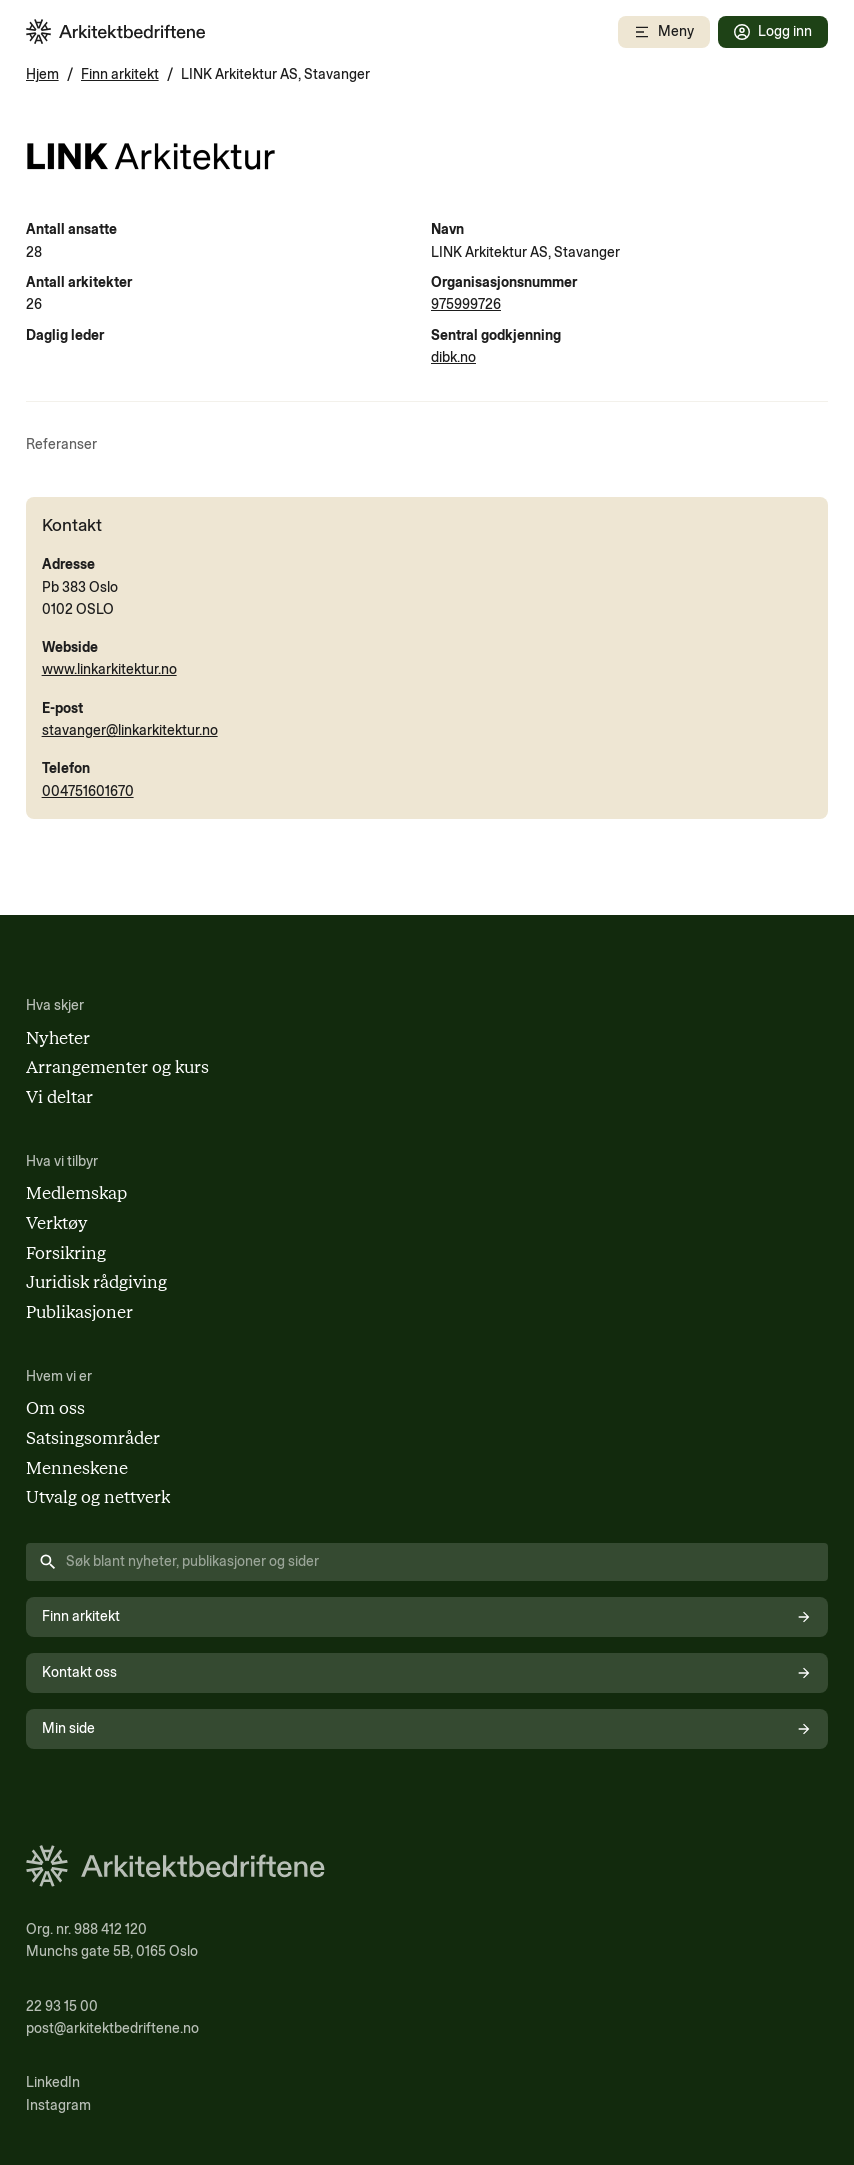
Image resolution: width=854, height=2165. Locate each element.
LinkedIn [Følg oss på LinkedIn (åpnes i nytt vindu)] (53, 2082)
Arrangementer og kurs (117, 1067)
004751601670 (88, 791)
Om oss (55, 1408)
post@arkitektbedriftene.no (112, 2028)
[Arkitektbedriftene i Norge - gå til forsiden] (116, 31)
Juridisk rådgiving (96, 1282)
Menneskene (77, 1468)
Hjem (42, 74)
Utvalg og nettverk (98, 1497)
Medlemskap (76, 1193)
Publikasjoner (79, 1312)
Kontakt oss (427, 1672)
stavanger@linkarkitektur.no (130, 730)
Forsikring (66, 1253)
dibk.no (453, 357)
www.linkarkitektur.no (109, 669)
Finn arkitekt (120, 74)
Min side (427, 1728)
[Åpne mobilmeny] (664, 32)
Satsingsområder (93, 1438)
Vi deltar (59, 1097)
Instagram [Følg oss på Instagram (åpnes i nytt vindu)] (58, 2105)
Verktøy (57, 1223)
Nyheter (58, 1038)
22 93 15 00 (62, 2006)
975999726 (466, 304)
